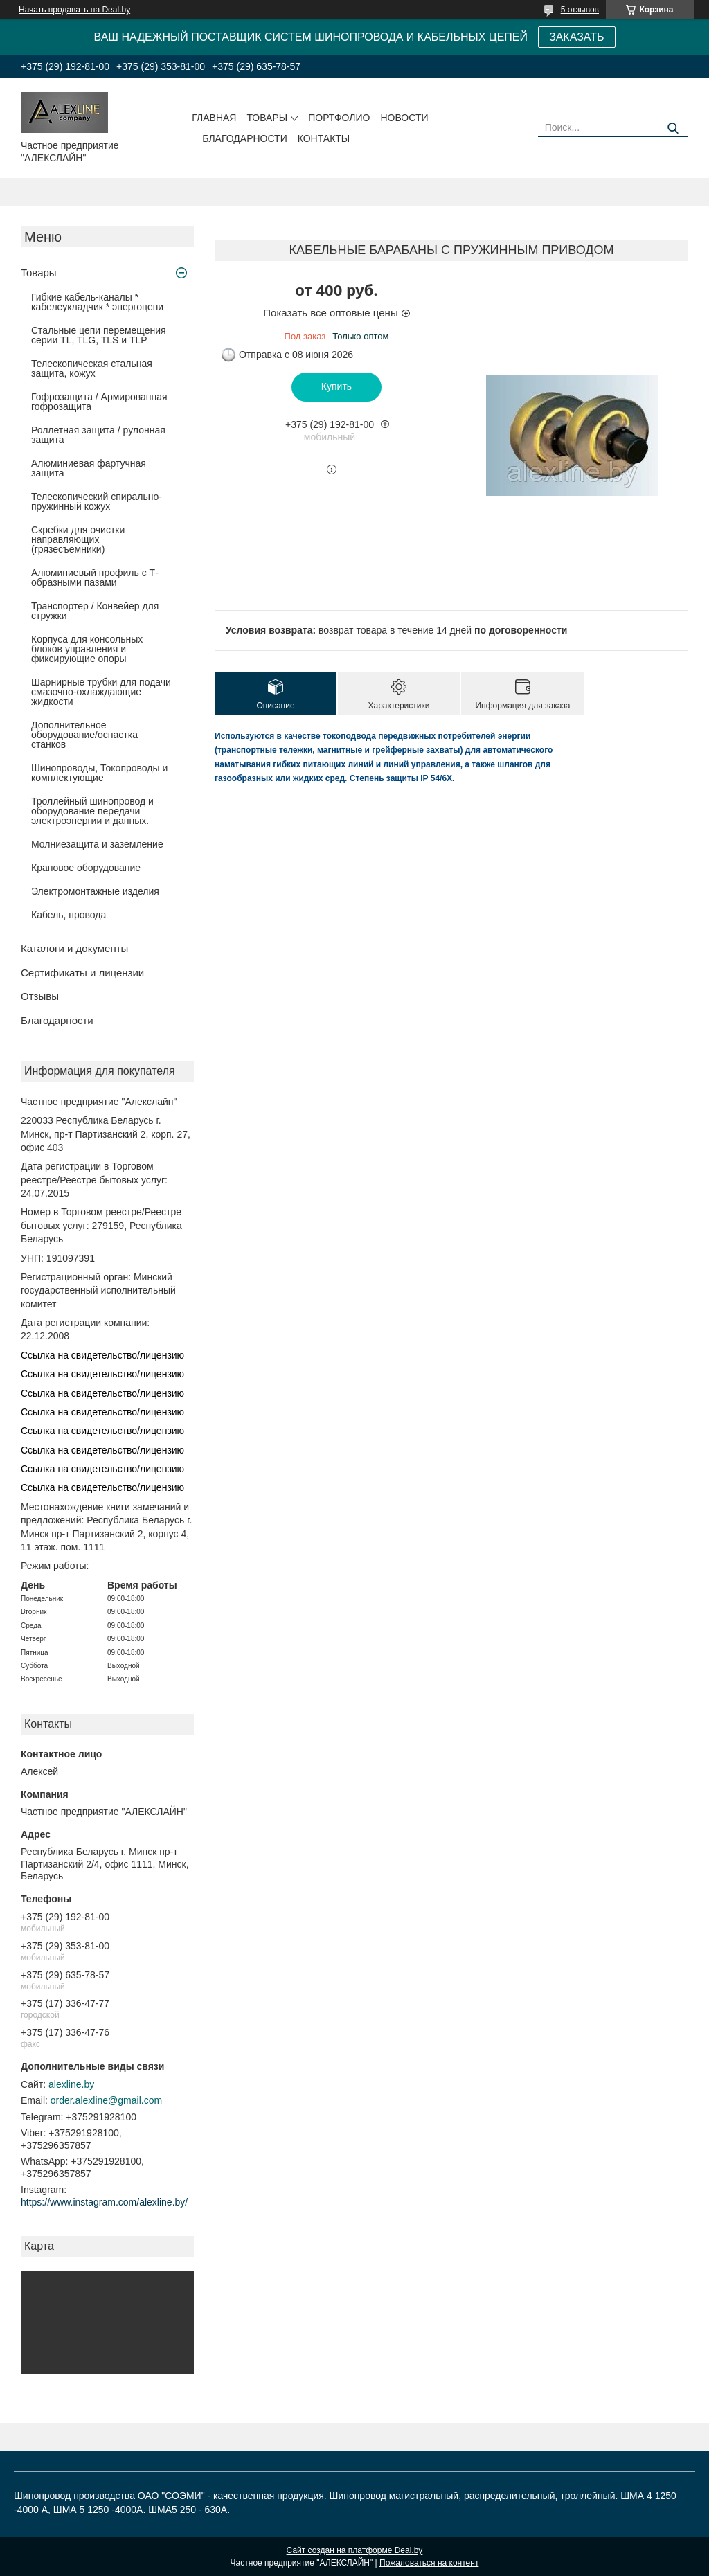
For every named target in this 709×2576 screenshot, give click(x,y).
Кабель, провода (68, 914)
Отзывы (40, 996)
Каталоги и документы (74, 948)
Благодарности (244, 138)
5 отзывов (580, 10)
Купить (336, 386)
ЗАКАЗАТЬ (576, 37)
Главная (214, 117)
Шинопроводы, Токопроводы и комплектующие (99, 772)
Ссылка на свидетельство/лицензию (102, 1355)
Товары (266, 117)
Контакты (324, 138)
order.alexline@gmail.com (106, 2100)
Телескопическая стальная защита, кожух (91, 368)
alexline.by (71, 2084)
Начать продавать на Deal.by (74, 10)
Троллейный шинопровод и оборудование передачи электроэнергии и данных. (92, 811)
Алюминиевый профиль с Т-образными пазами (95, 577)
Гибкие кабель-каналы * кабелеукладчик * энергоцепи (97, 302)
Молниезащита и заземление (97, 844)
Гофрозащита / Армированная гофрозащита (99, 401)
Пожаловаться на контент (428, 2563)
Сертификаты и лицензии (82, 972)
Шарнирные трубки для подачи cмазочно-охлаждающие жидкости (101, 692)
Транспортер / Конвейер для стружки (95, 610)
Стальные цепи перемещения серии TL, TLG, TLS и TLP (98, 335)
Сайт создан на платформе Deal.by (355, 2550)
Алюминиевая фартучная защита (88, 468)
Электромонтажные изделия (95, 891)
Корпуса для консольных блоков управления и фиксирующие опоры (87, 649)
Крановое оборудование (86, 867)
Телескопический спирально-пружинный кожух (96, 501)
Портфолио (339, 117)
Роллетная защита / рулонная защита (98, 434)
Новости (404, 117)
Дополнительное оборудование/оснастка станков (84, 734)
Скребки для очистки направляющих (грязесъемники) (78, 539)
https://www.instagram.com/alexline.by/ (104, 2202)
